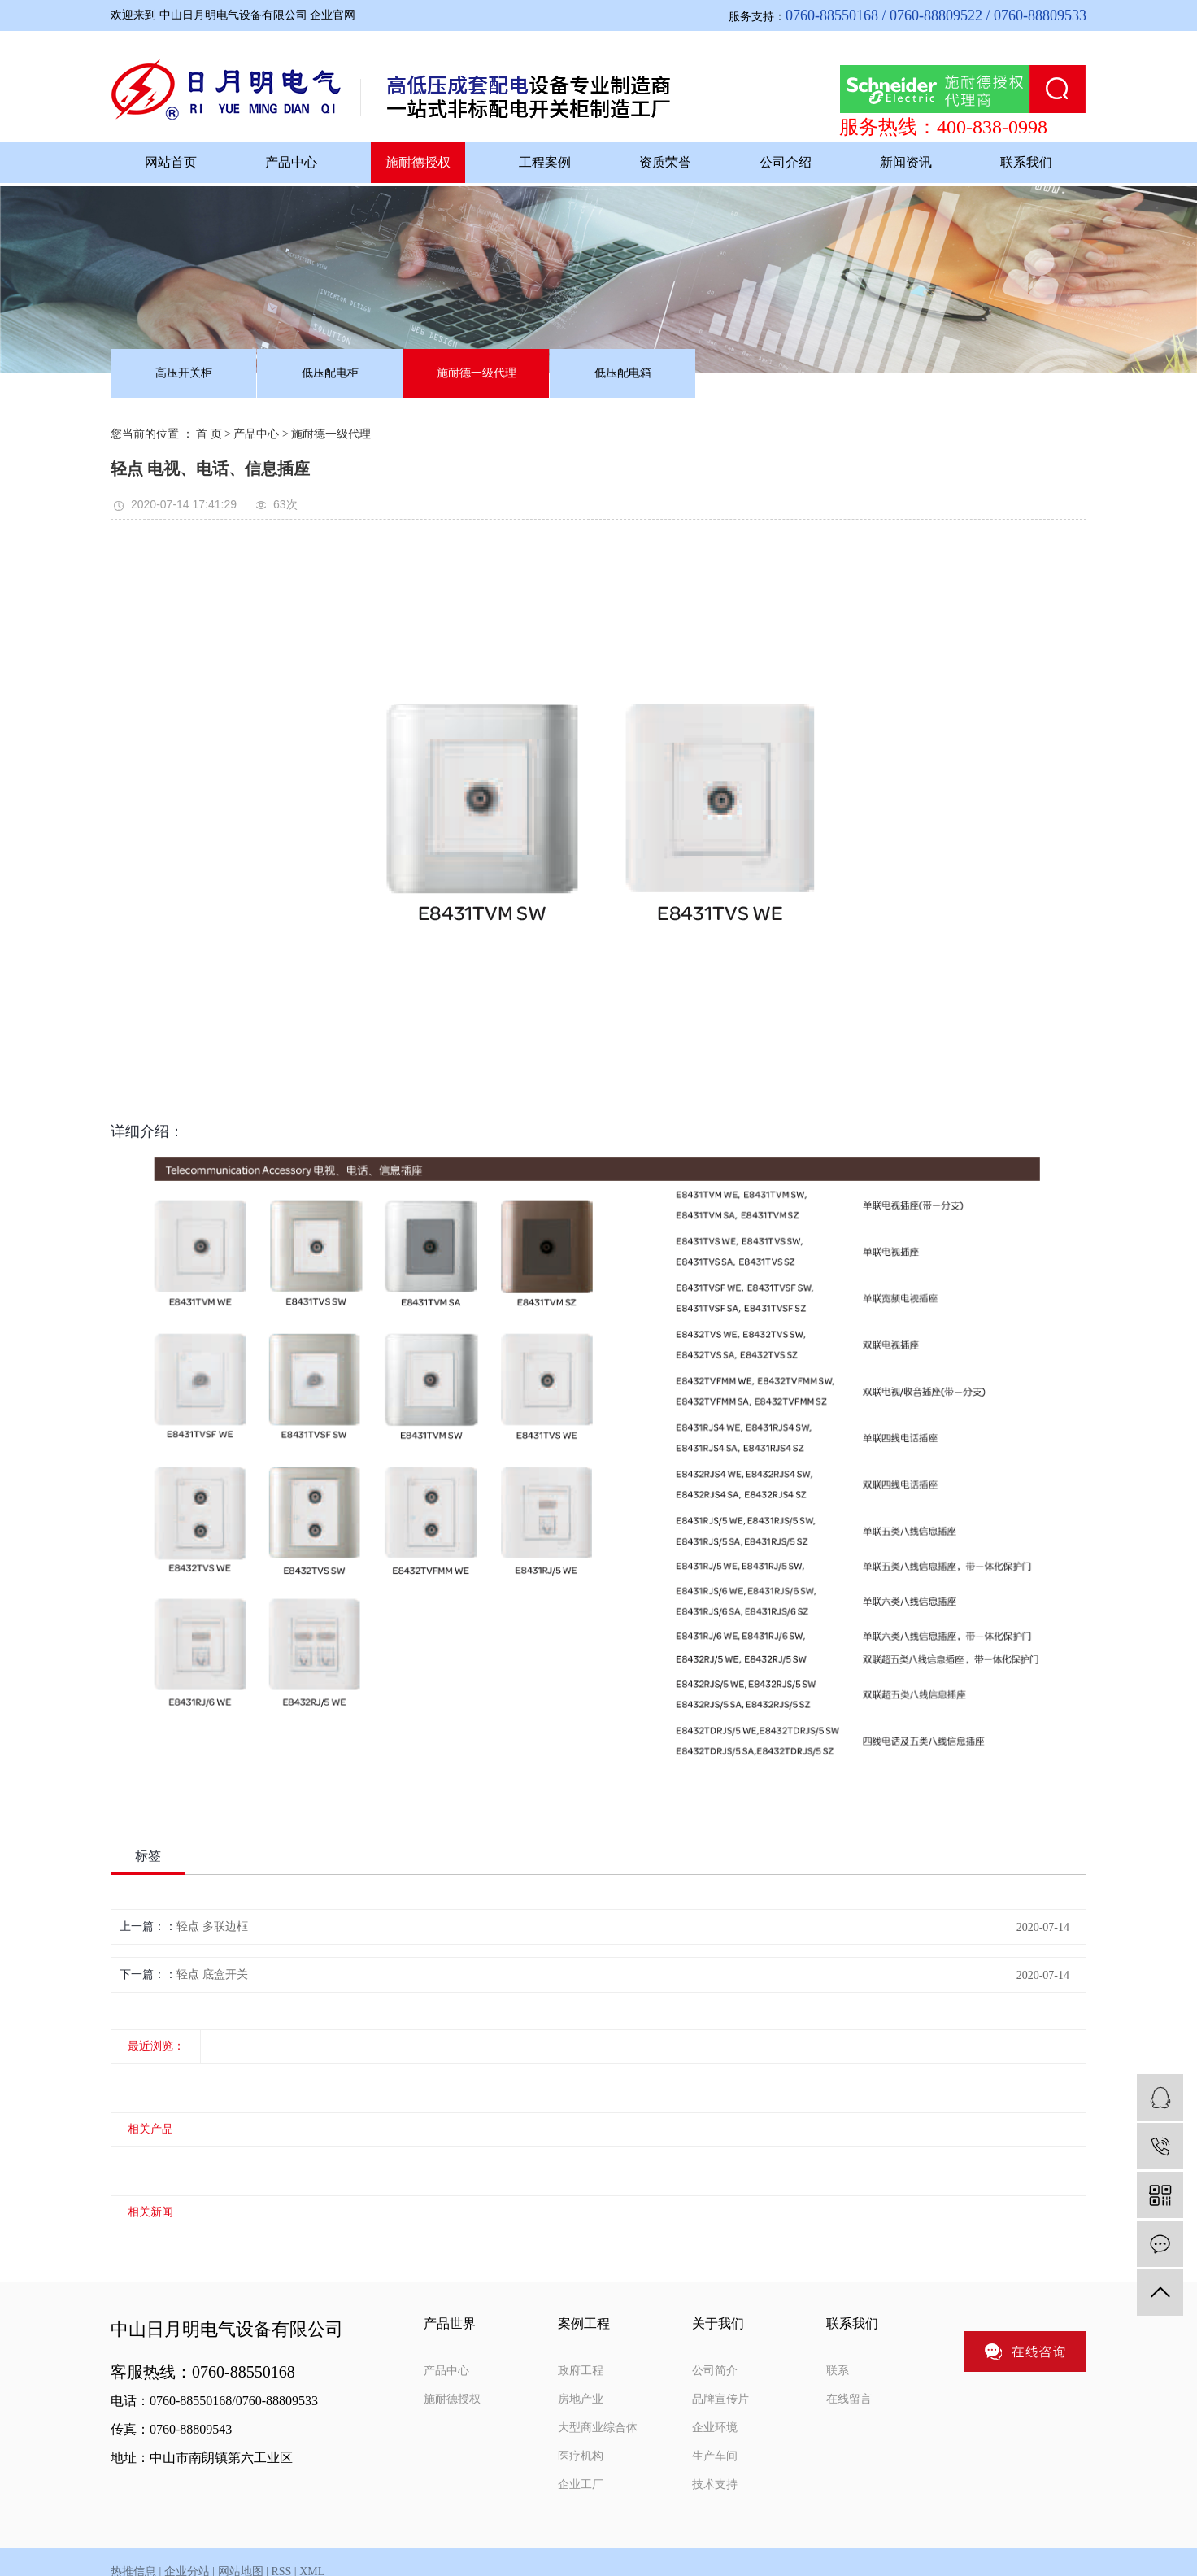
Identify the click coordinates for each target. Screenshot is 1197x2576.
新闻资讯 (906, 162)
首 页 (209, 434)
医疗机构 (580, 2456)
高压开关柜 (183, 373)
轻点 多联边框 (212, 1926)
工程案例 (545, 162)
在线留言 (849, 2399)
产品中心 (291, 162)
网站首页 (171, 162)
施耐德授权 (418, 162)
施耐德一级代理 (476, 373)
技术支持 (715, 2484)
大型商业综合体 (598, 2427)
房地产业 (580, 2399)
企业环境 (715, 2427)
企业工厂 (580, 2484)
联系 (837, 2371)
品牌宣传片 (720, 2399)
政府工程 (580, 2371)
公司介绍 (786, 162)
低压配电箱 (622, 373)
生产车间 (715, 2456)
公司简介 (715, 2371)
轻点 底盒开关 (212, 1974)
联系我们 (1026, 162)
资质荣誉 (665, 162)
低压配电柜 (330, 373)
